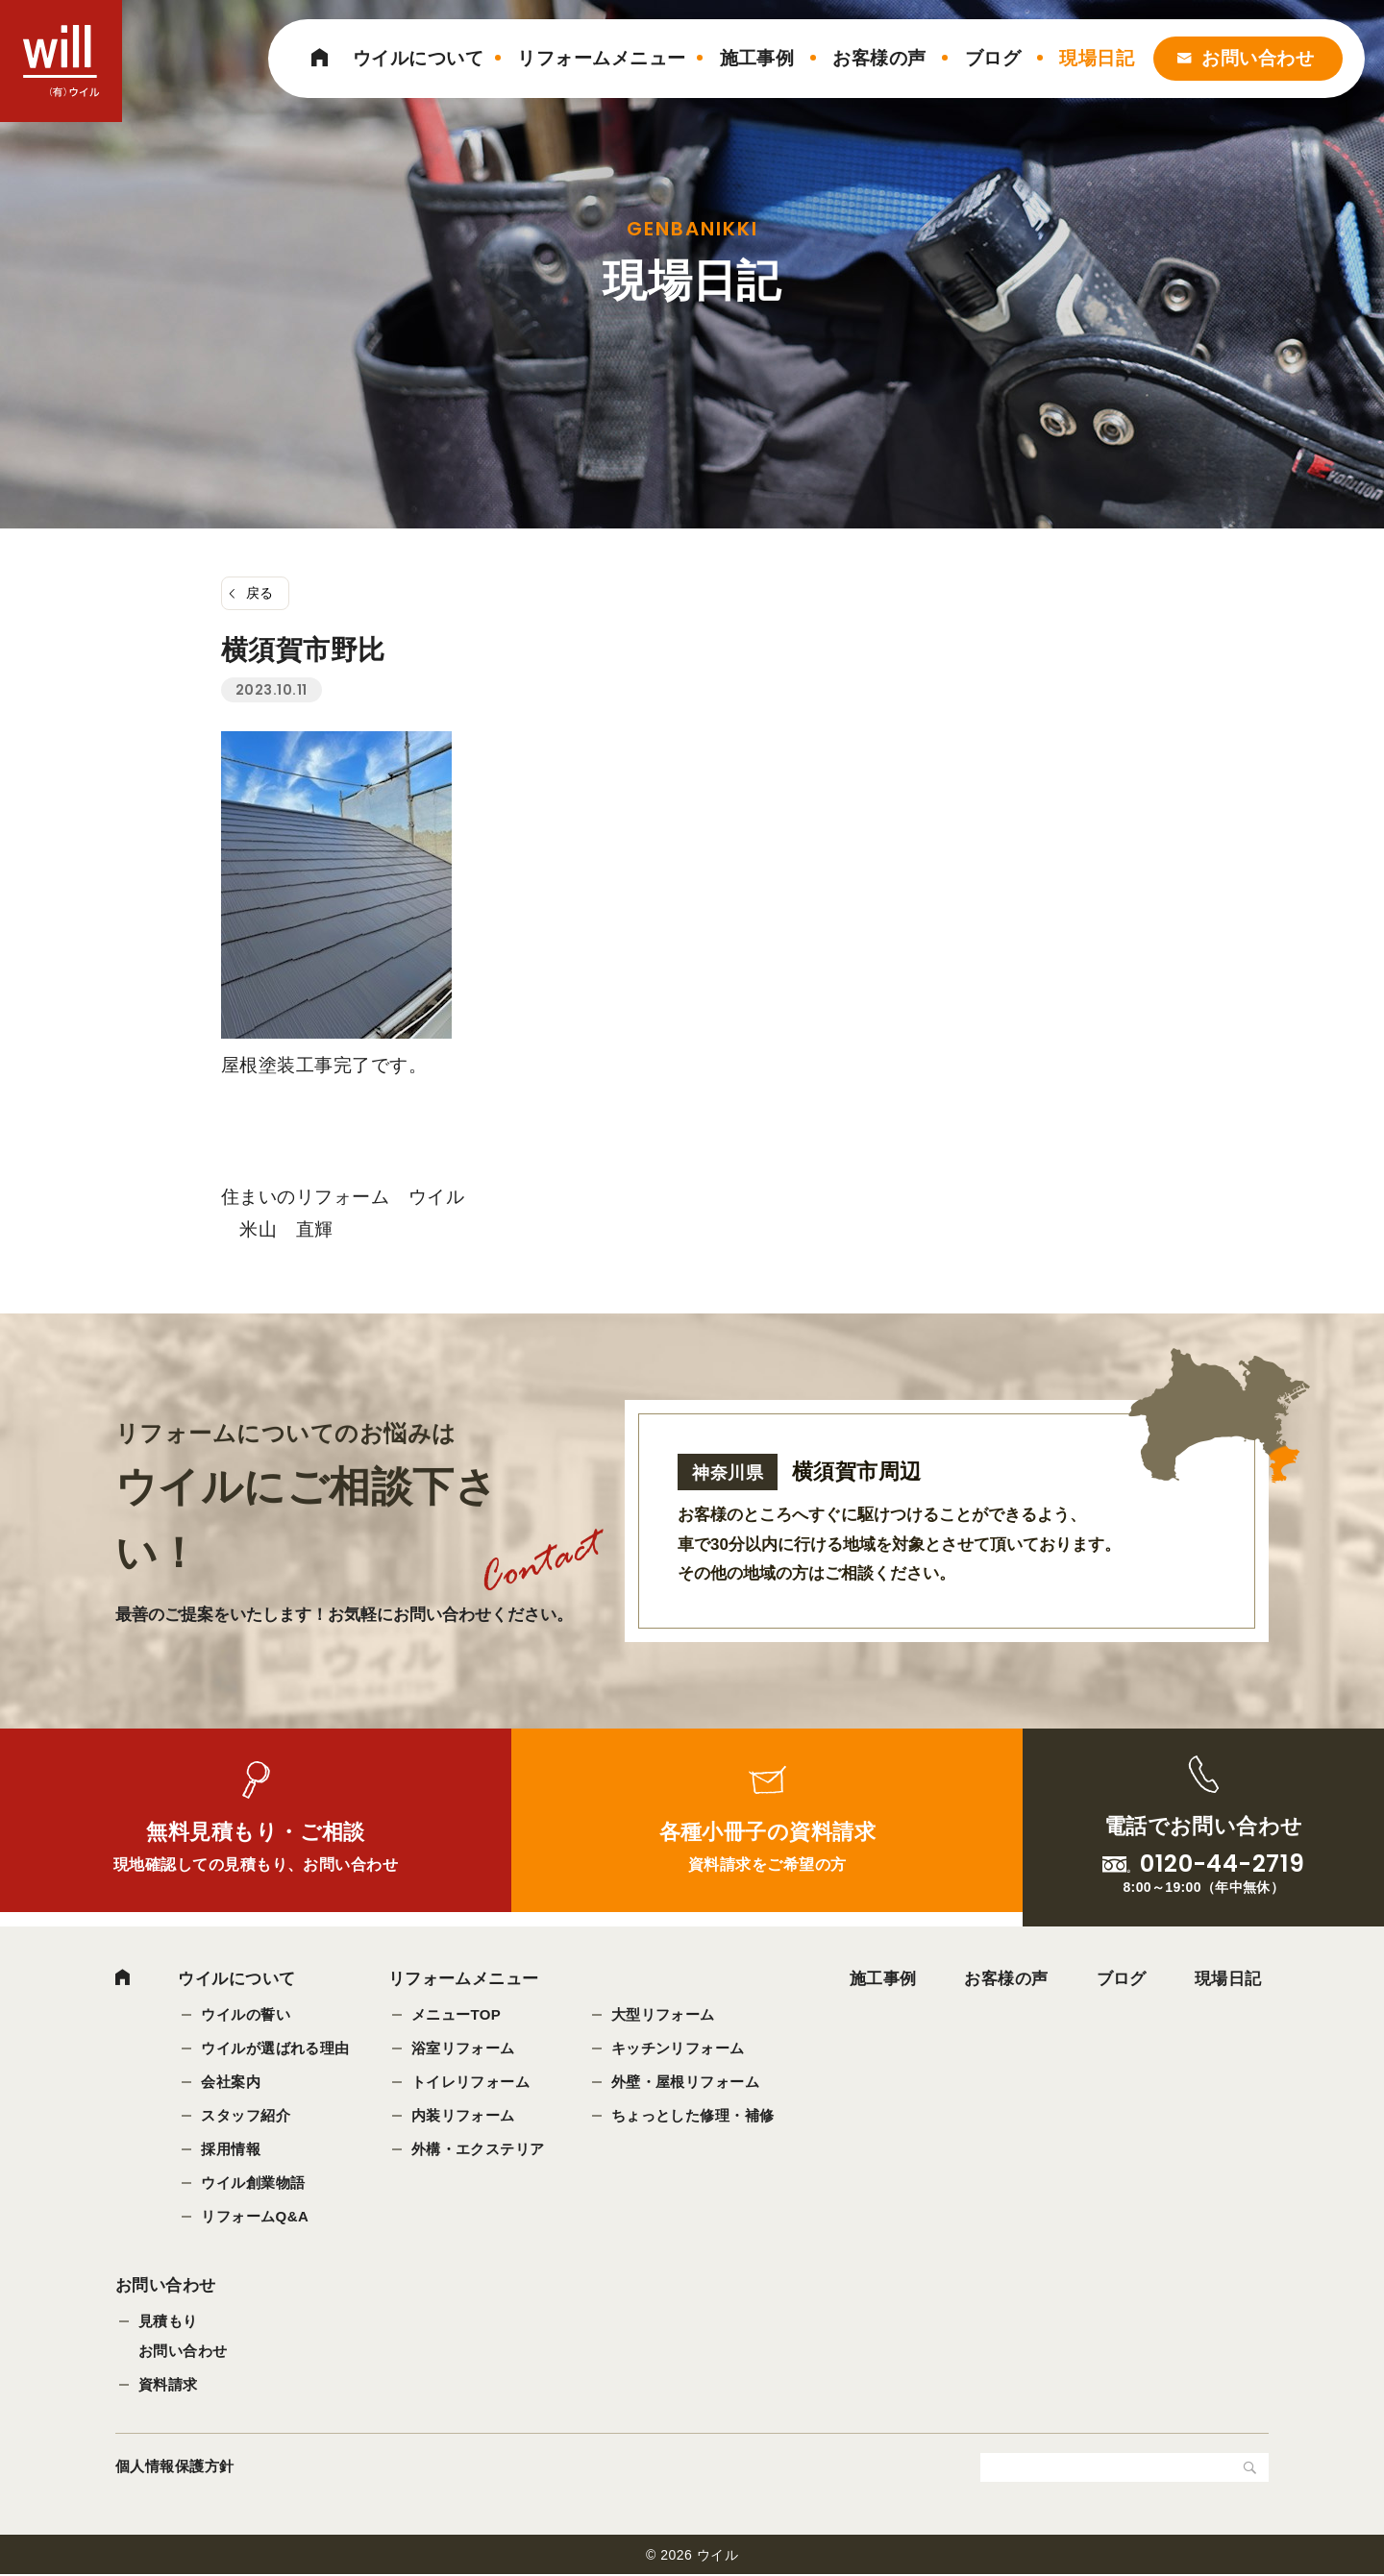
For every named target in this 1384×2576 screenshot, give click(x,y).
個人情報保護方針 (175, 2468)
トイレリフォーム (471, 2081)
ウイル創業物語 (253, 2182)
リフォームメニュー (601, 58)
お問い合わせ (1257, 58)
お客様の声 (879, 58)
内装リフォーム (463, 2115)
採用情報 (230, 2149)
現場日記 (1096, 58)
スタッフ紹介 (245, 2115)
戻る (260, 593)
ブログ (993, 58)
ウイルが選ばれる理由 (275, 2048)
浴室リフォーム (463, 2048)
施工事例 (757, 58)
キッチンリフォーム (678, 2048)
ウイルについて (418, 58)
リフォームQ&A (255, 2216)
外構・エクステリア (478, 2149)
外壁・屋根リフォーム (685, 2081)
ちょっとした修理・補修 (693, 2115)
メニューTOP (456, 2014)
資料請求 (168, 2386)
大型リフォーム (663, 2014)
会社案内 (230, 2081)
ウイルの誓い (245, 2014)
